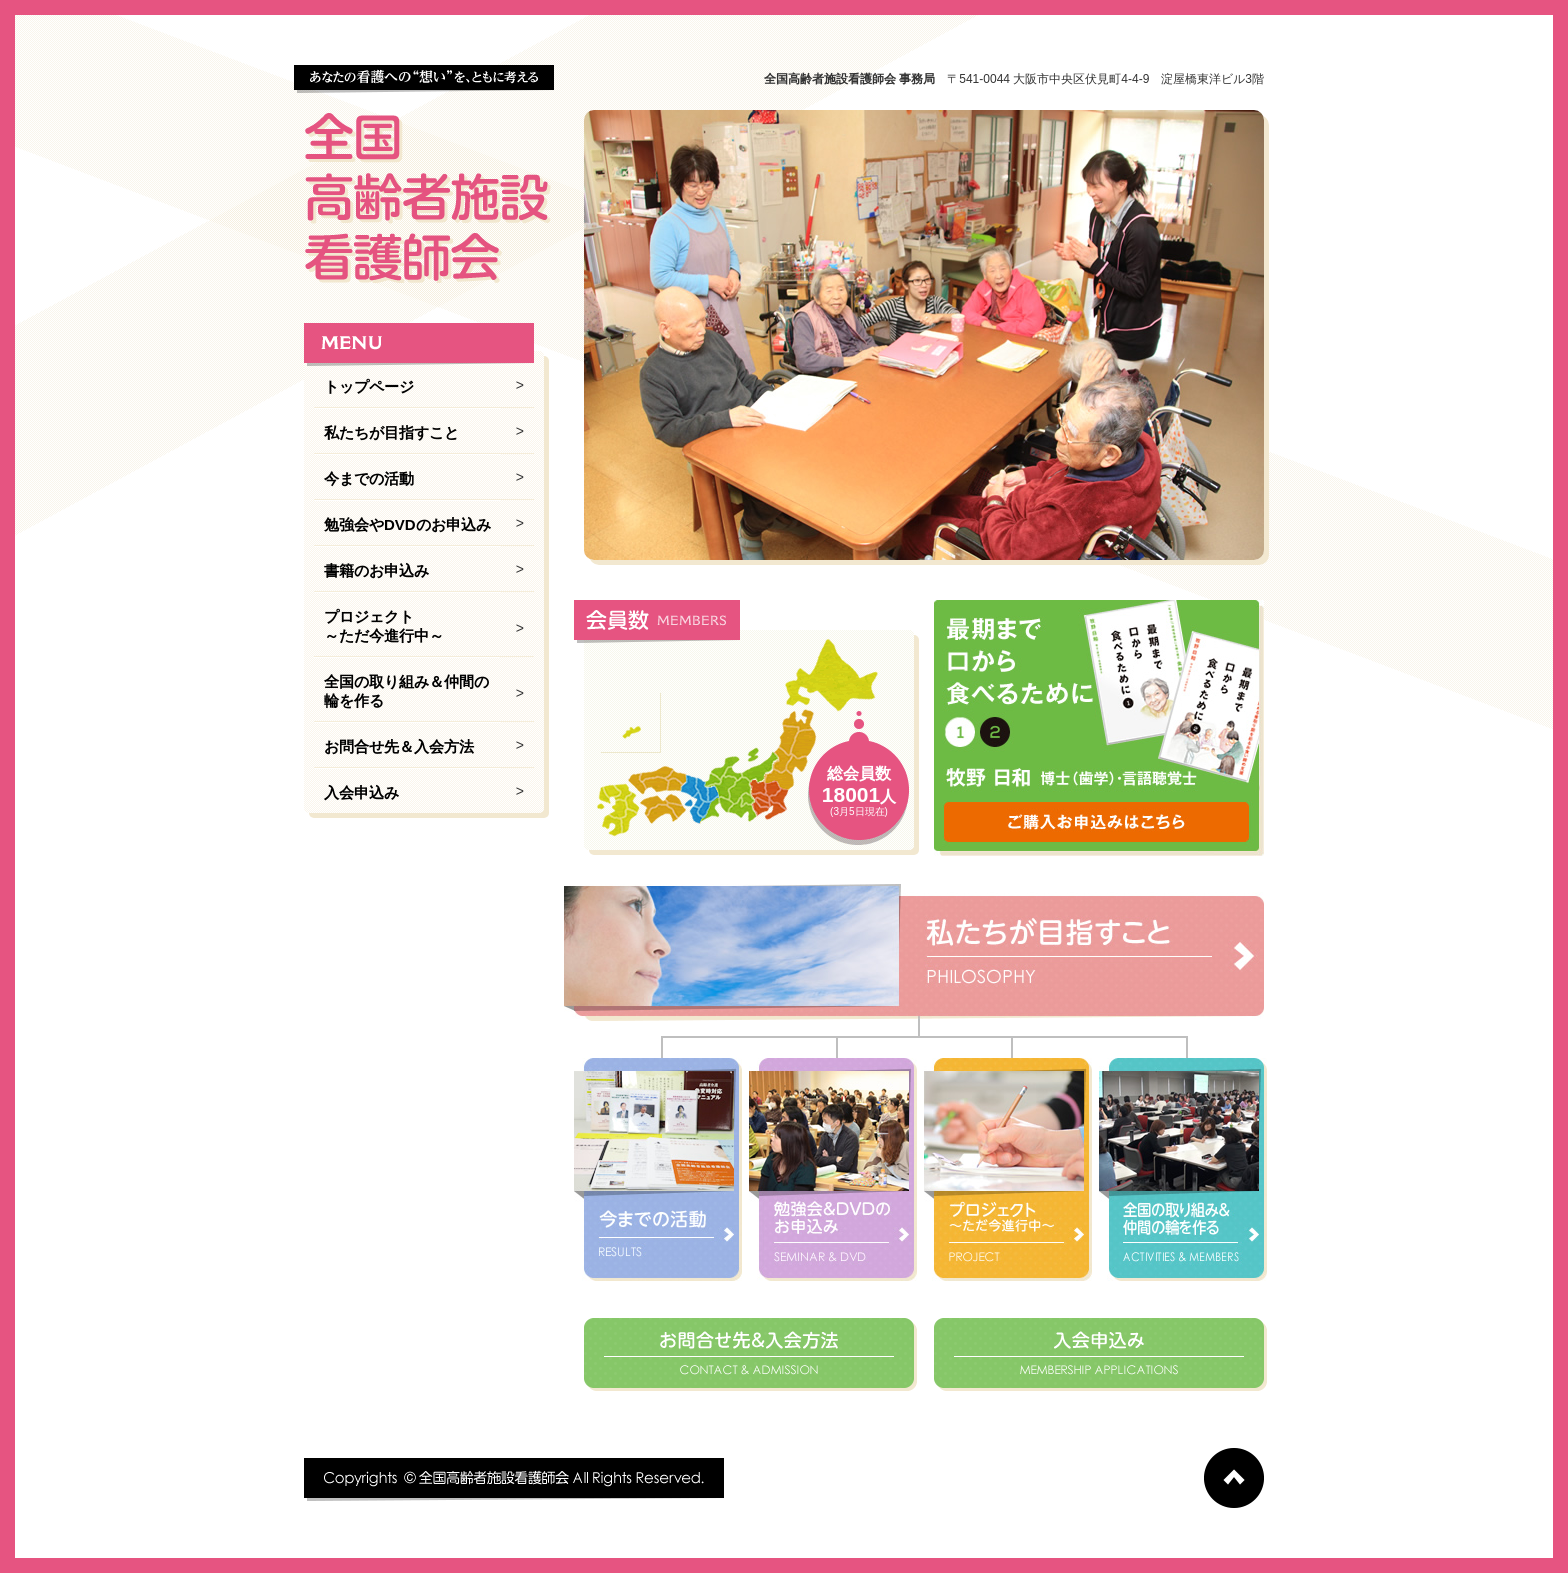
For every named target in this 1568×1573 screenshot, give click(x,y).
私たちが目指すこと (391, 432)
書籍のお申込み (376, 570)
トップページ (369, 386)
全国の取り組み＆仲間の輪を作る (406, 691)
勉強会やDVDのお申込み (407, 524)
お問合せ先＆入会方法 (399, 746)
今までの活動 (369, 478)
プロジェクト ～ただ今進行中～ (384, 626)
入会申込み (361, 792)
